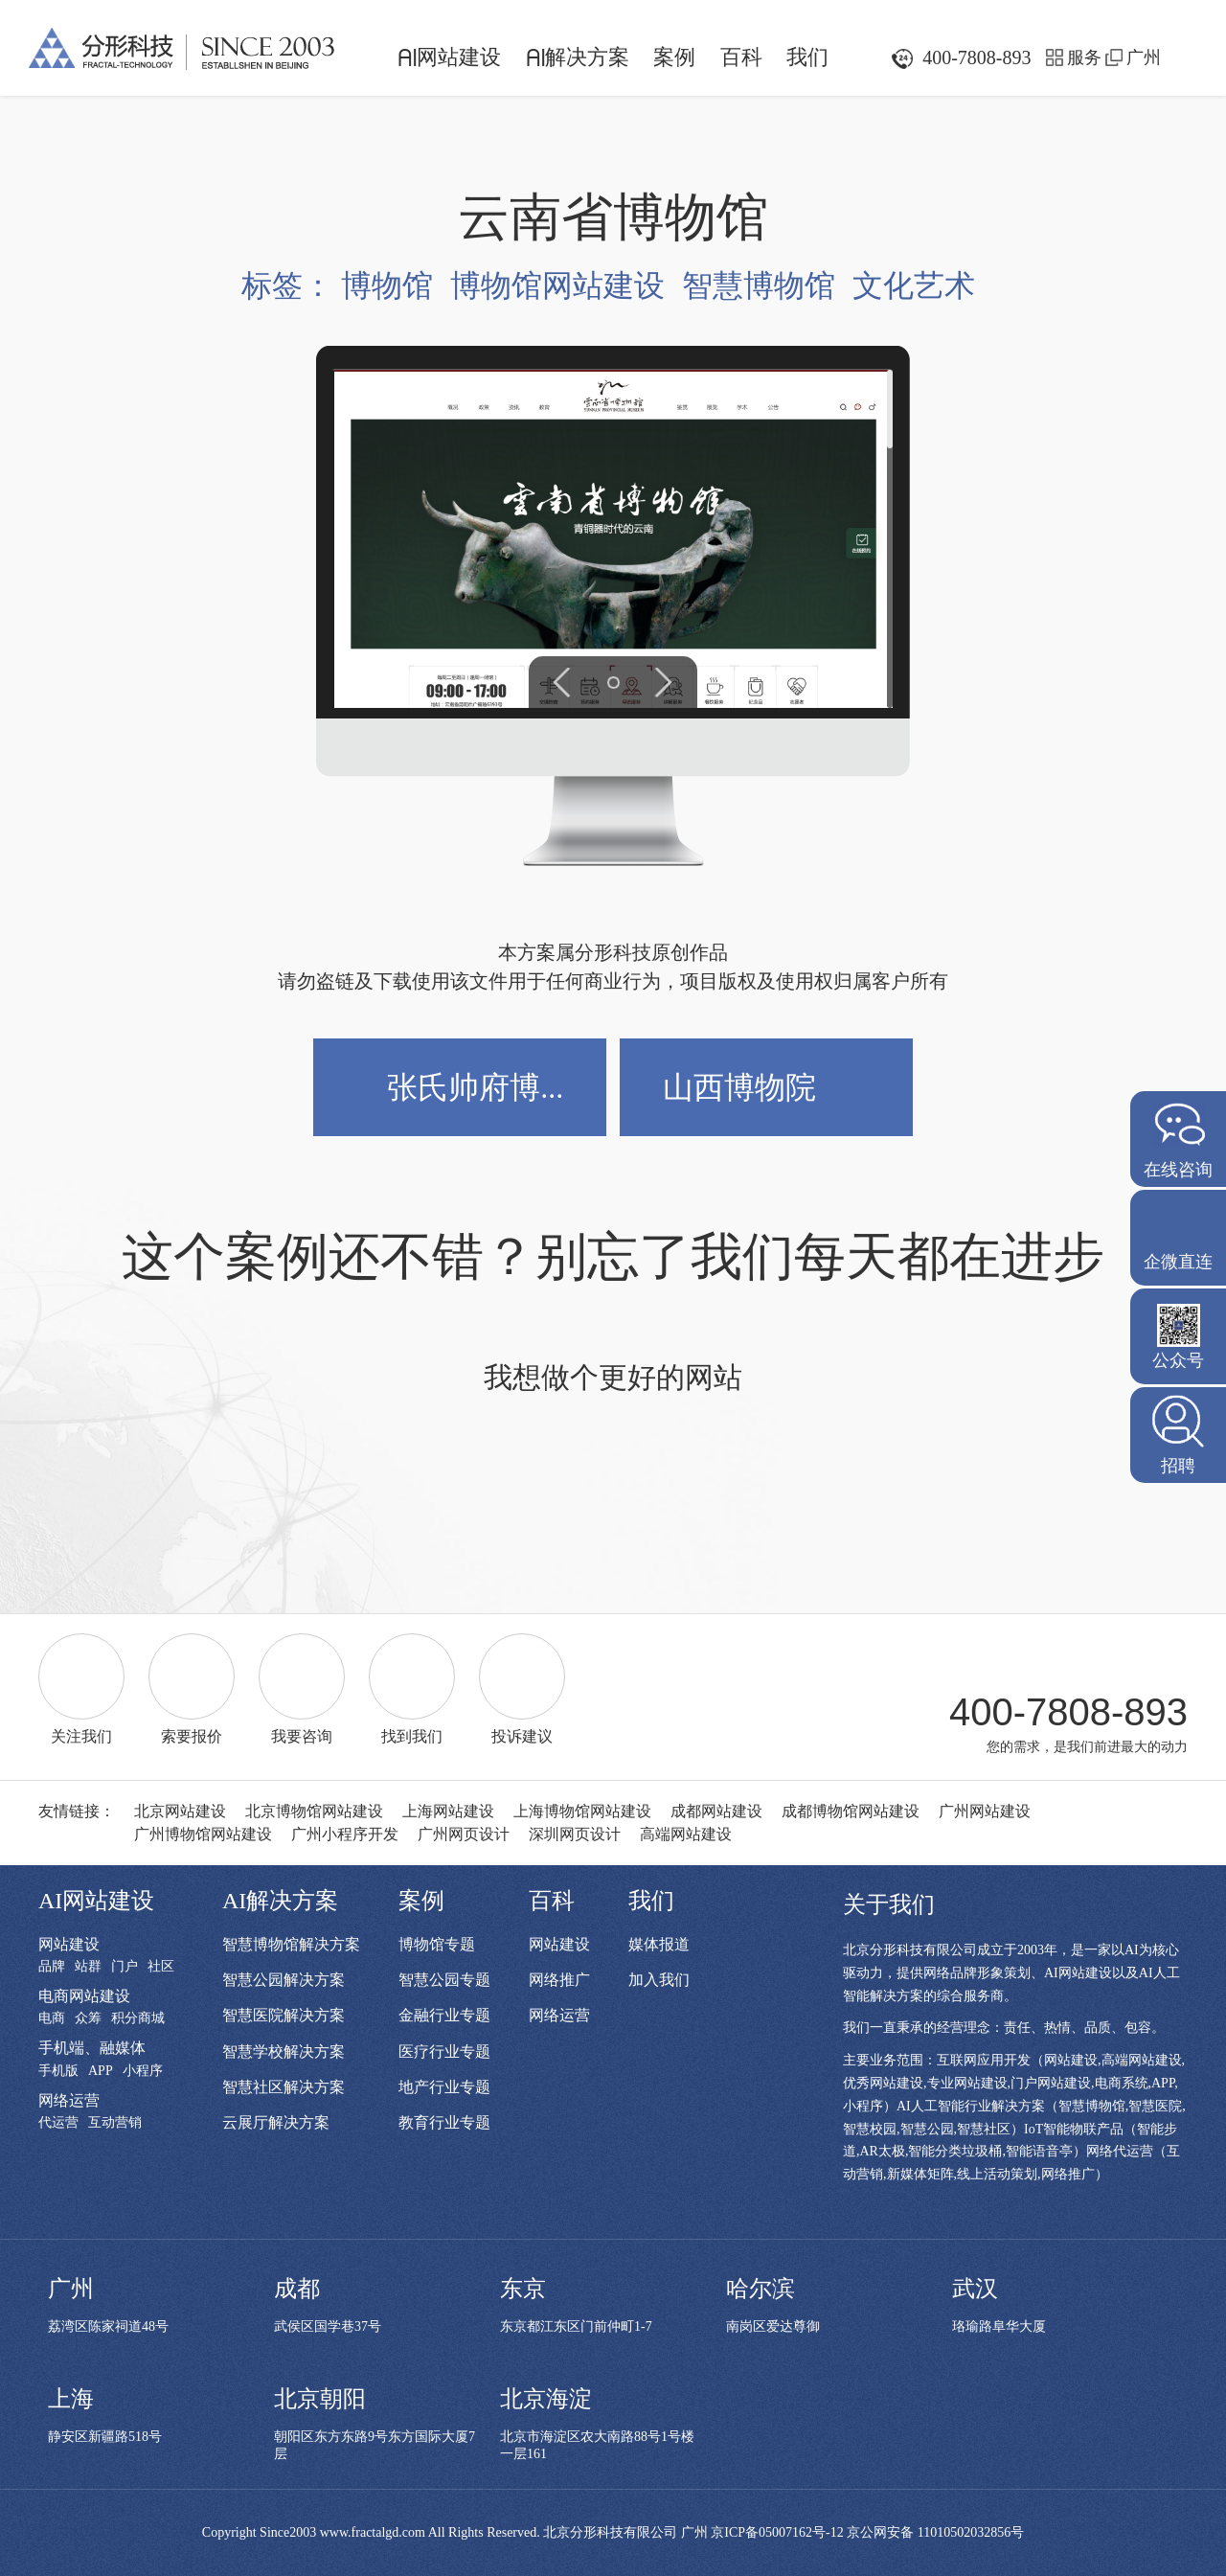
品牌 (51, 1966)
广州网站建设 (985, 1811)
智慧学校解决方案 (283, 2051)
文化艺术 (913, 285)
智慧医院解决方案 (283, 2015)
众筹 (88, 2018)
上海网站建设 (448, 1811)
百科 (741, 57)
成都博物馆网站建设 (851, 1811)
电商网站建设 (84, 1996)
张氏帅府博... (475, 1087)
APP (100, 2071)
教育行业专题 (444, 2122)
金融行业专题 (444, 2015)
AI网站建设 (96, 1900)
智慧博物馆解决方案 (291, 1944)
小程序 (143, 2071)
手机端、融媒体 (92, 2048)
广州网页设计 (464, 1834)
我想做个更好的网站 (613, 1383)
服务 (1084, 57)
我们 (807, 57)
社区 (161, 1966)
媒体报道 (659, 1944)
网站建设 (449, 57)
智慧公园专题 (444, 1980)
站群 (88, 1966)
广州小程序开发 (344, 1834)
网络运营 (69, 2100)
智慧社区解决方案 (283, 2087)
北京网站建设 (180, 1811)
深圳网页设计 (575, 1834)
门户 (124, 1966)
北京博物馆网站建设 (314, 1811)
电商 (51, 2018)
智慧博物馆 (758, 285)
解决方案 (577, 57)
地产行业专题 (444, 2087)
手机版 (58, 2071)
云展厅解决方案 (275, 2122)
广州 (1143, 57)
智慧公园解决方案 (283, 1980)
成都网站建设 (716, 1811)
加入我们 (659, 1980)
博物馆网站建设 (557, 285)
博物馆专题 (436, 1944)
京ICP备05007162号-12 (777, 2532)
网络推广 (559, 1980)
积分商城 (138, 2018)
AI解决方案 (280, 1900)
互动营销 (115, 2123)
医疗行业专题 (444, 2051)
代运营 (58, 2123)
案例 (674, 57)
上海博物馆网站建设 (582, 1811)
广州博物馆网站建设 (203, 1834)
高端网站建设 (686, 1834)
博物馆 (387, 285)
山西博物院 (739, 1087)
